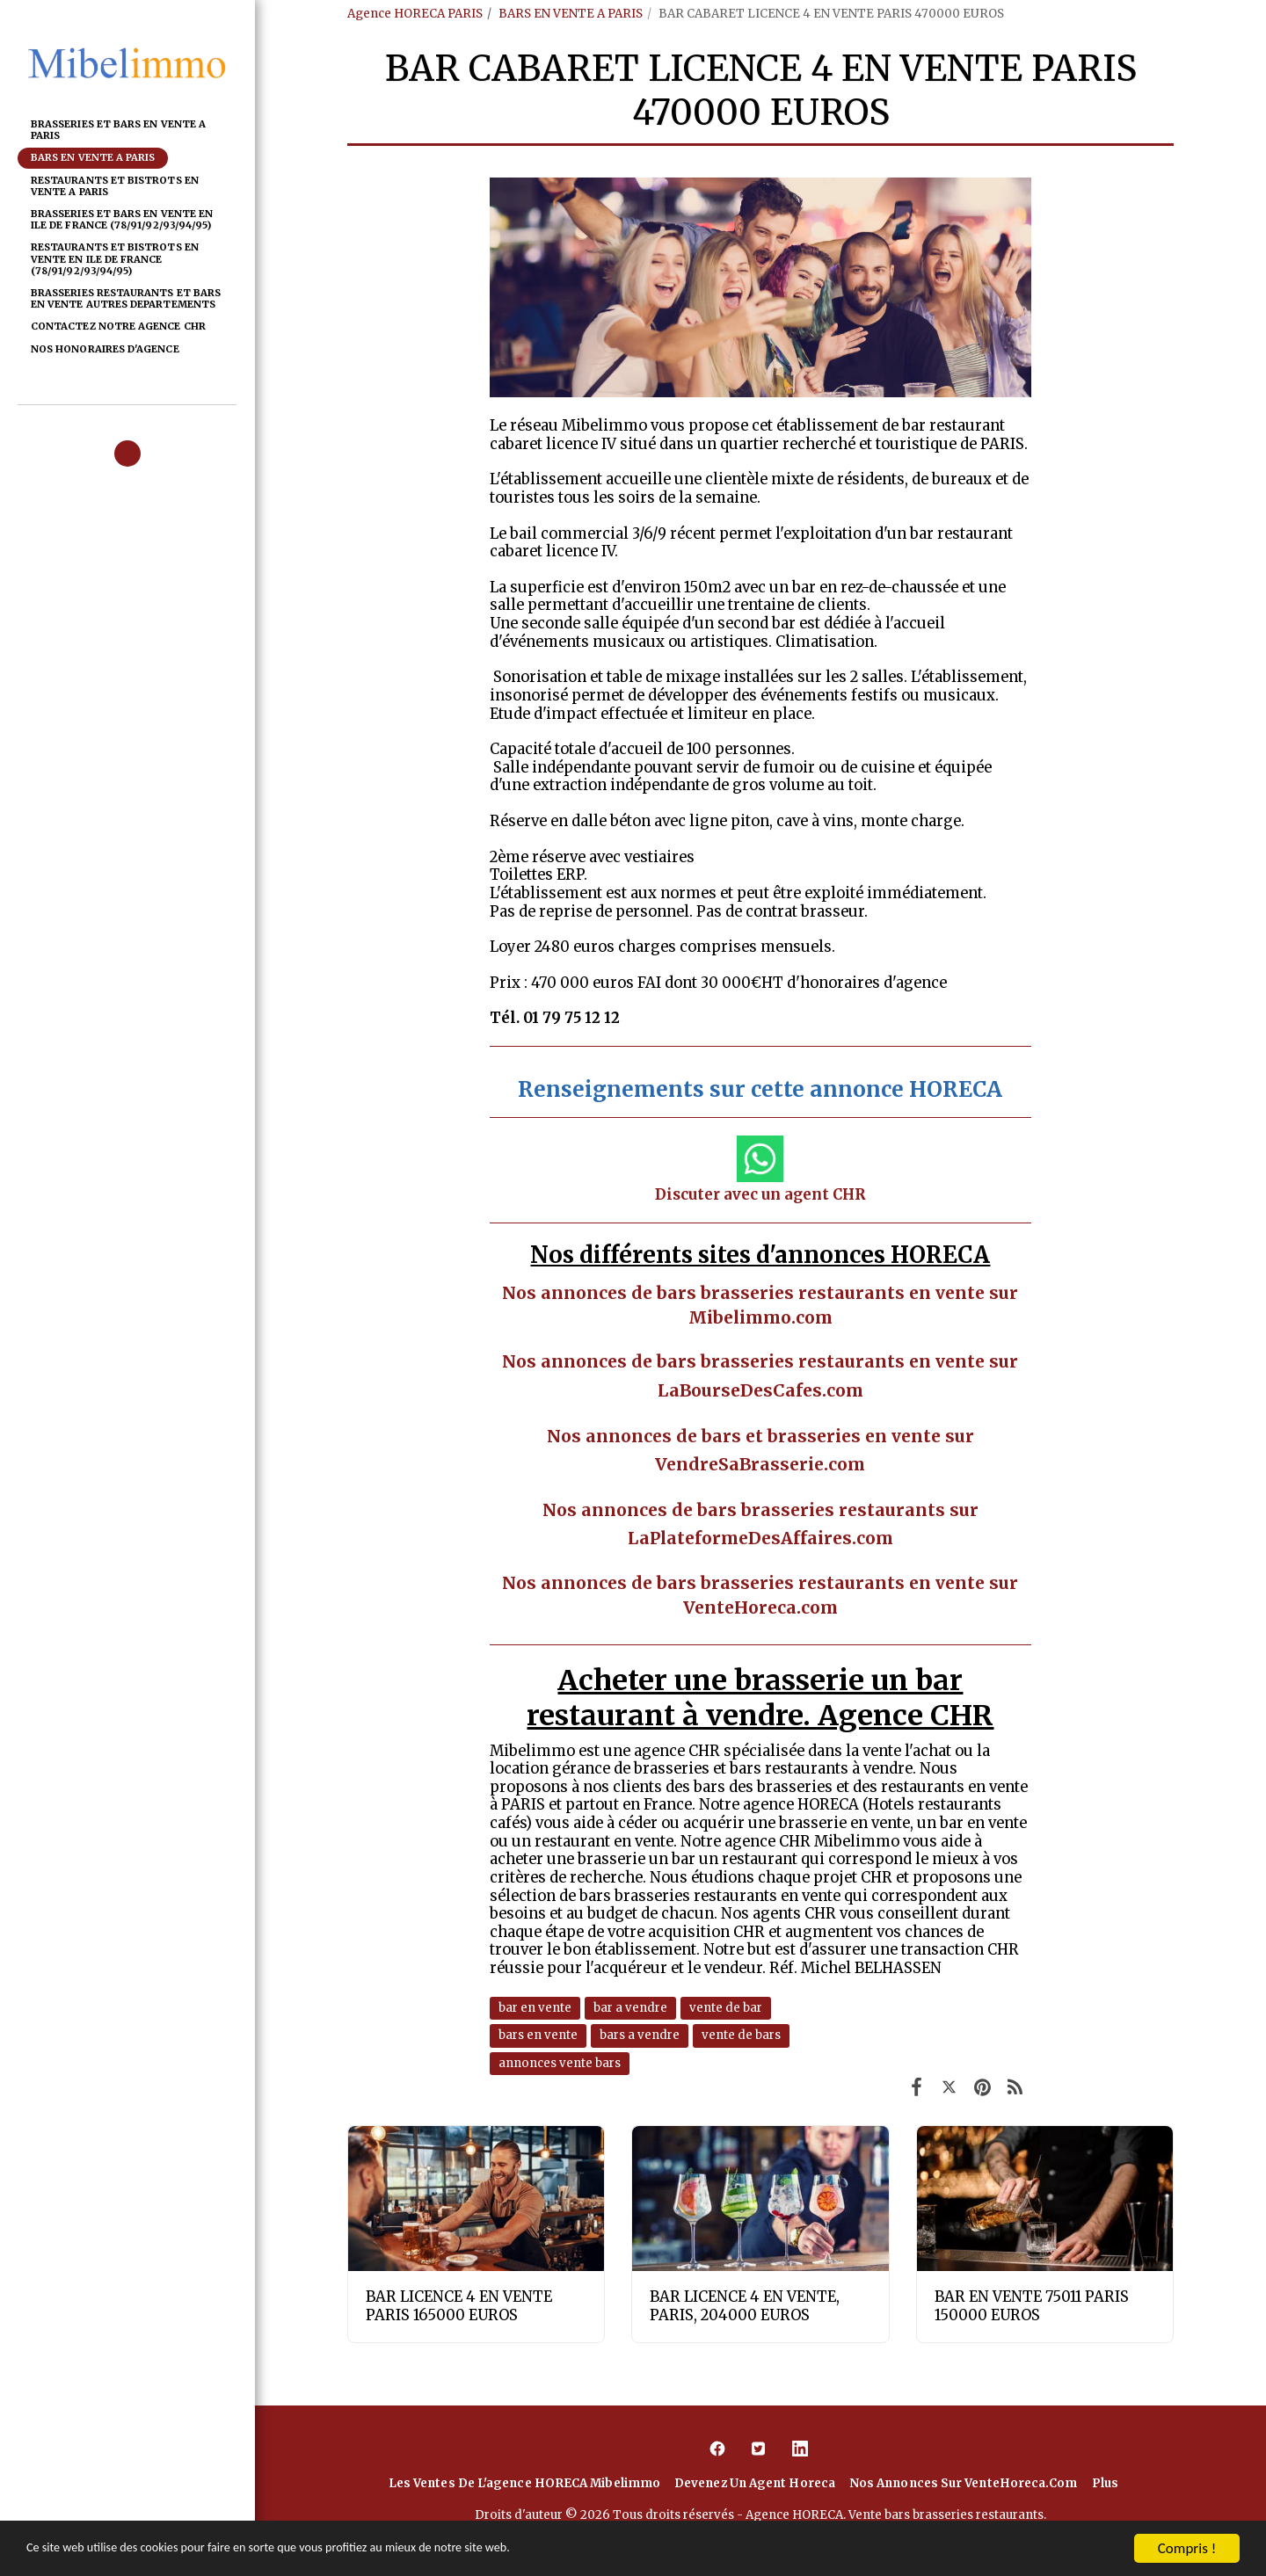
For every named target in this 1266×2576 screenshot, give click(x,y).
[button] (127, 453)
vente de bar (725, 2007)
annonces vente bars (559, 2063)
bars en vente (538, 2035)
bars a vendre (640, 2035)
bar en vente (534, 2007)
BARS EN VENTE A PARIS (570, 13)
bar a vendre (630, 2007)
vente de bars (741, 2035)
